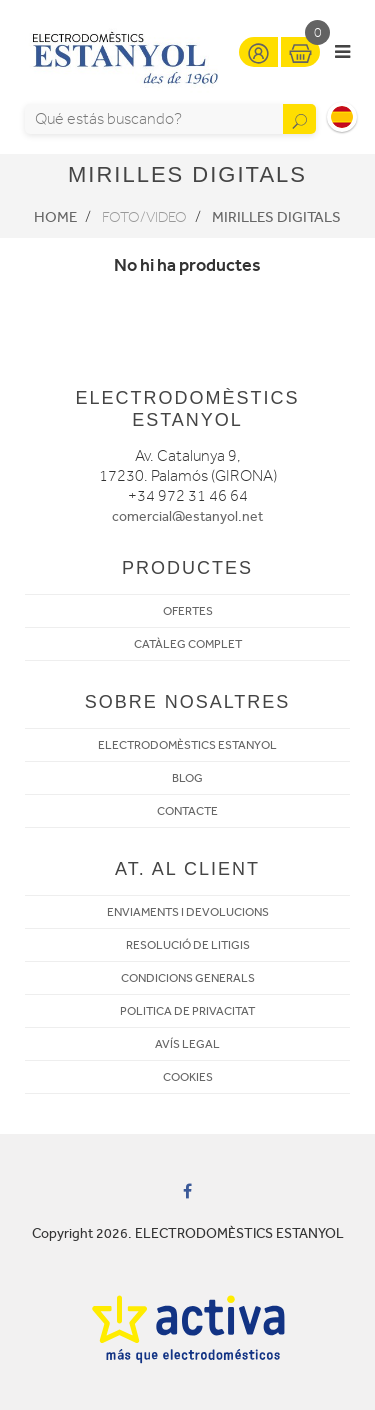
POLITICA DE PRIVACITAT (187, 1011)
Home (55, 217)
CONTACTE (187, 811)
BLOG (187, 778)
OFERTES (188, 611)
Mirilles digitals (276, 217)
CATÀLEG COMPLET (188, 644)
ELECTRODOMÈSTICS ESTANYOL (187, 745)
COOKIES (188, 1077)
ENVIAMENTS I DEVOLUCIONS (188, 912)
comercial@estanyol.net (187, 516)
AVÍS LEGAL (187, 1044)
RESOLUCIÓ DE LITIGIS (188, 945)
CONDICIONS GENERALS (188, 978)
